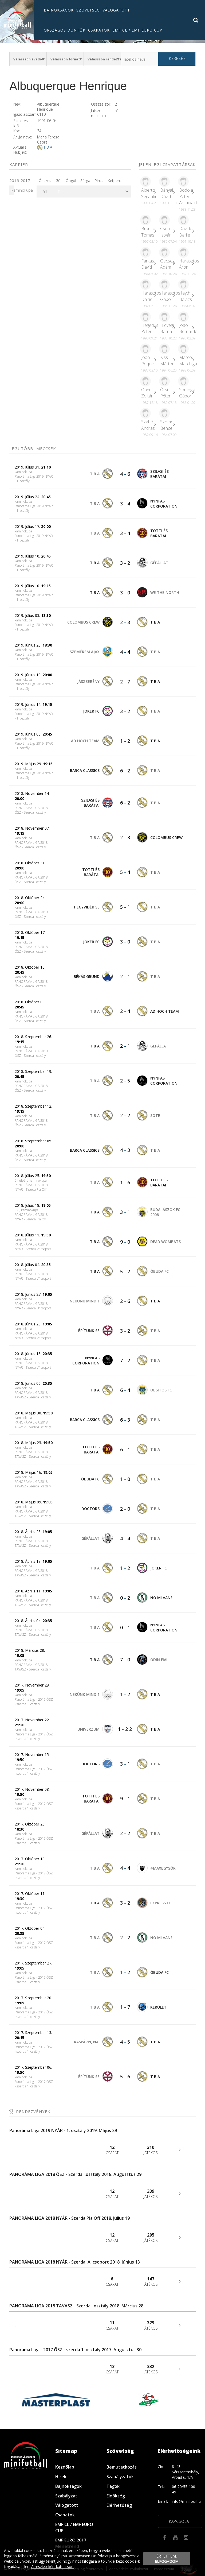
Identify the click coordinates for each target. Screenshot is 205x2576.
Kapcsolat (180, 2521)
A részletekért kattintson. (52, 2566)
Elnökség (116, 2496)
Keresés (177, 58)
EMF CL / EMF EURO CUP (137, 30)
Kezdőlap (64, 2467)
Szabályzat (66, 2496)
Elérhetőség (119, 2505)
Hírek (60, 2477)
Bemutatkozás (122, 2467)
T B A (48, 147)
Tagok (113, 2486)
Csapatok (99, 30)
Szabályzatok (120, 2477)
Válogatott (116, 10)
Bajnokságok (59, 10)
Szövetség (88, 10)
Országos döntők (64, 30)
